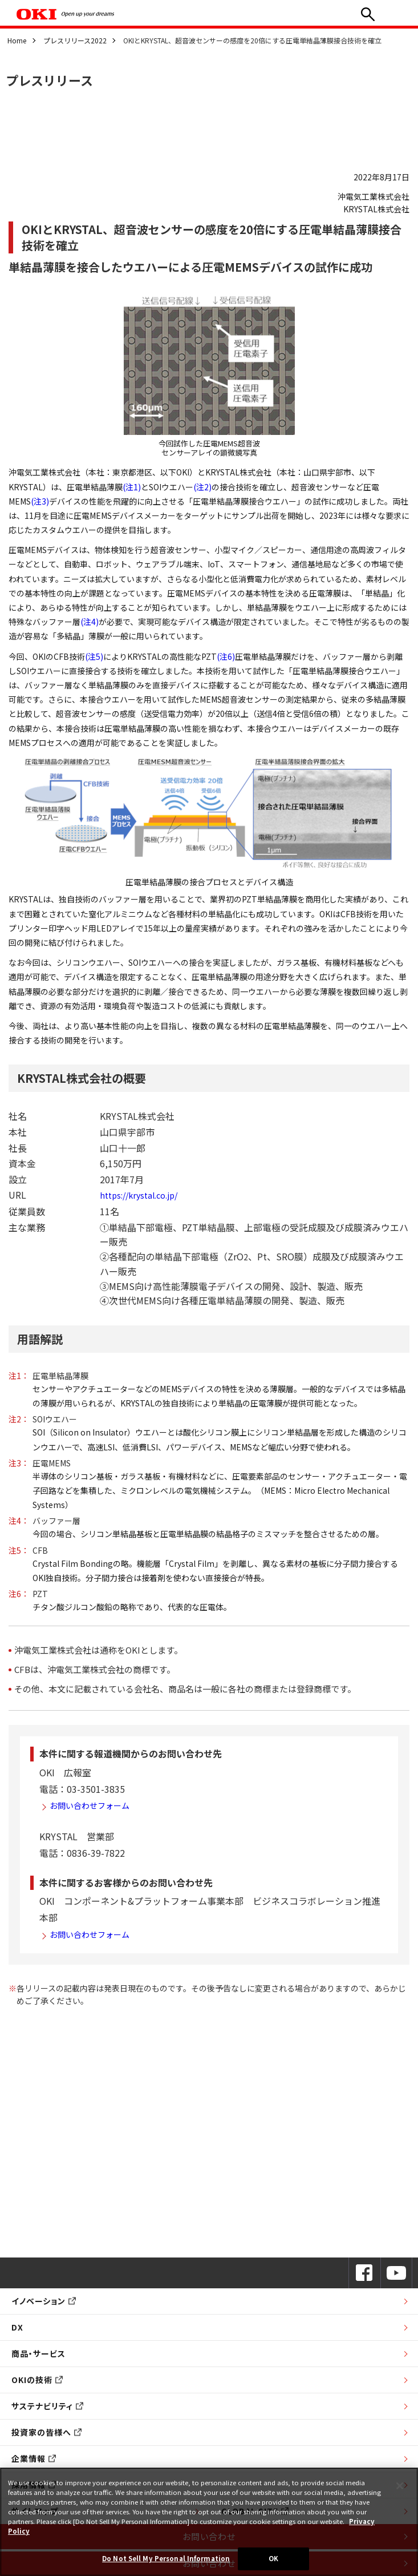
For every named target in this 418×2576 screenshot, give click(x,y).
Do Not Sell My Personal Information (166, 2558)
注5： (19, 1550)
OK (273, 2558)
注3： (19, 1463)
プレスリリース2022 (75, 40)
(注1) (132, 487)
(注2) (202, 487)
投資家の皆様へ (46, 2432)
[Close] (399, 2485)
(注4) (89, 621)
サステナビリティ (47, 2406)
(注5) (94, 656)
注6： (19, 1593)
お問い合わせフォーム (89, 1805)
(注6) (226, 656)
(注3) (40, 501)
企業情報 (33, 2458)
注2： (19, 1419)
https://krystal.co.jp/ (138, 1195)
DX (17, 2327)
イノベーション (43, 2301)
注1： (19, 1375)
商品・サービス (38, 2353)
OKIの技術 (37, 2379)
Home (16, 40)
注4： (19, 1520)
